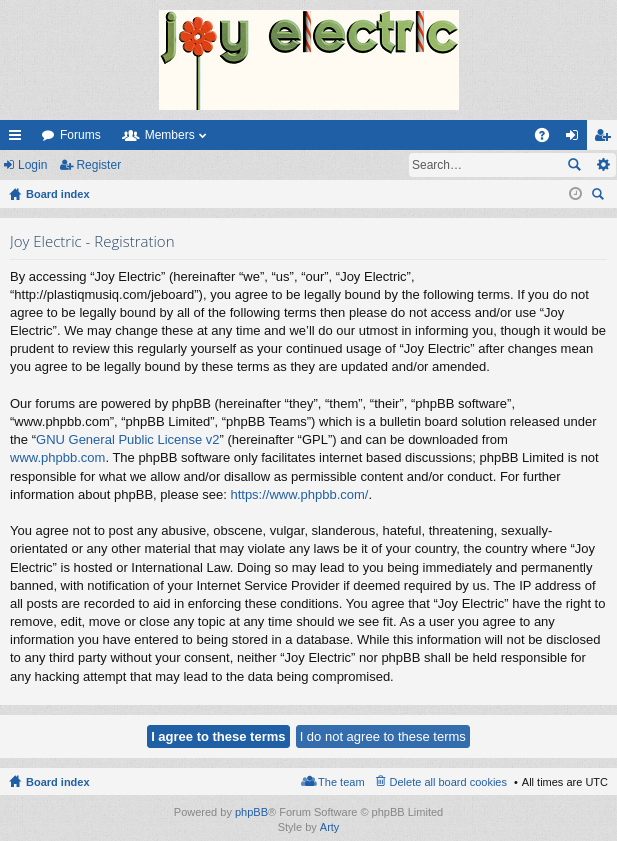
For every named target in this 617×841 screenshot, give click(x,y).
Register (98, 165)
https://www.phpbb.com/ (299, 494)
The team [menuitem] (341, 782)
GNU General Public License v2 (128, 439)
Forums (80, 135)
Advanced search (602, 165)
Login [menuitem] (576, 139)
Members (170, 135)
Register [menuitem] (606, 139)
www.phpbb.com (57, 457)
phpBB (251, 812)
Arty (330, 827)
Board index (58, 782)
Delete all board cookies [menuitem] (448, 782)
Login (32, 165)
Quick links (19, 139)
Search (574, 165)
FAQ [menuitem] (548, 139)
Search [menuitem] (600, 196)
